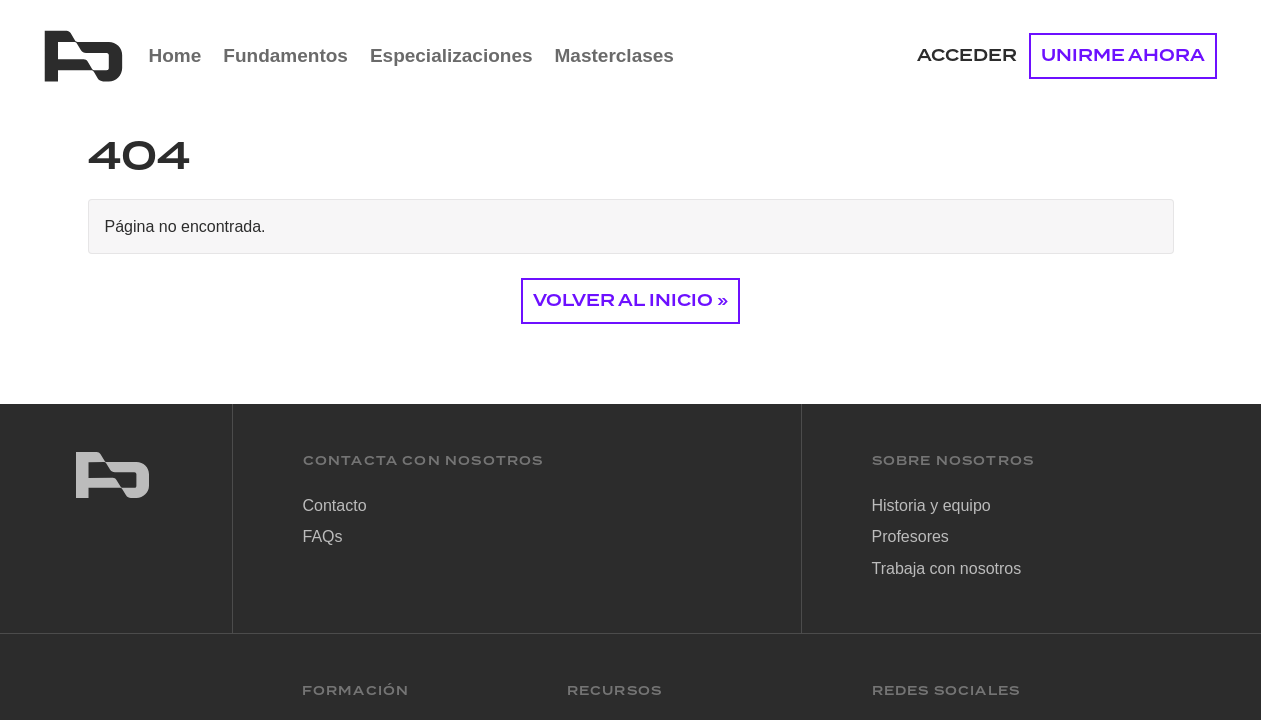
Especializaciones (451, 55)
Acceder (967, 55)
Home (175, 55)
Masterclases (614, 55)
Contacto (335, 505)
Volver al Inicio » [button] (630, 300)
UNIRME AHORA (1123, 55)
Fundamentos (285, 55)
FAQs (323, 536)
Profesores (910, 536)
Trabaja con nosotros (947, 568)
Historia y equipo (931, 505)
